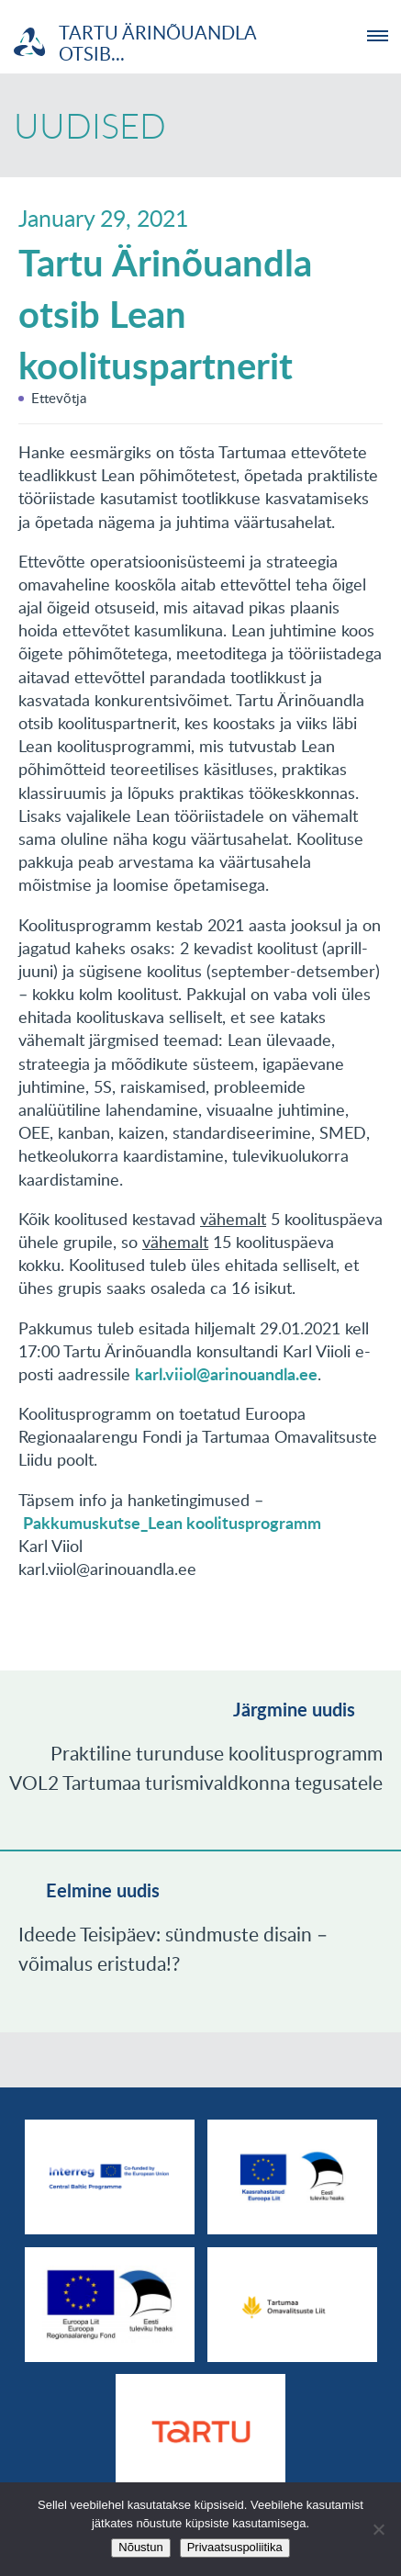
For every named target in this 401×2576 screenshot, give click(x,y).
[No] (378, 2529)
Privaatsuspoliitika (235, 2547)
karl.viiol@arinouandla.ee (226, 1374)
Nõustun (140, 2547)
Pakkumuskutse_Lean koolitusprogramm (172, 1523)
